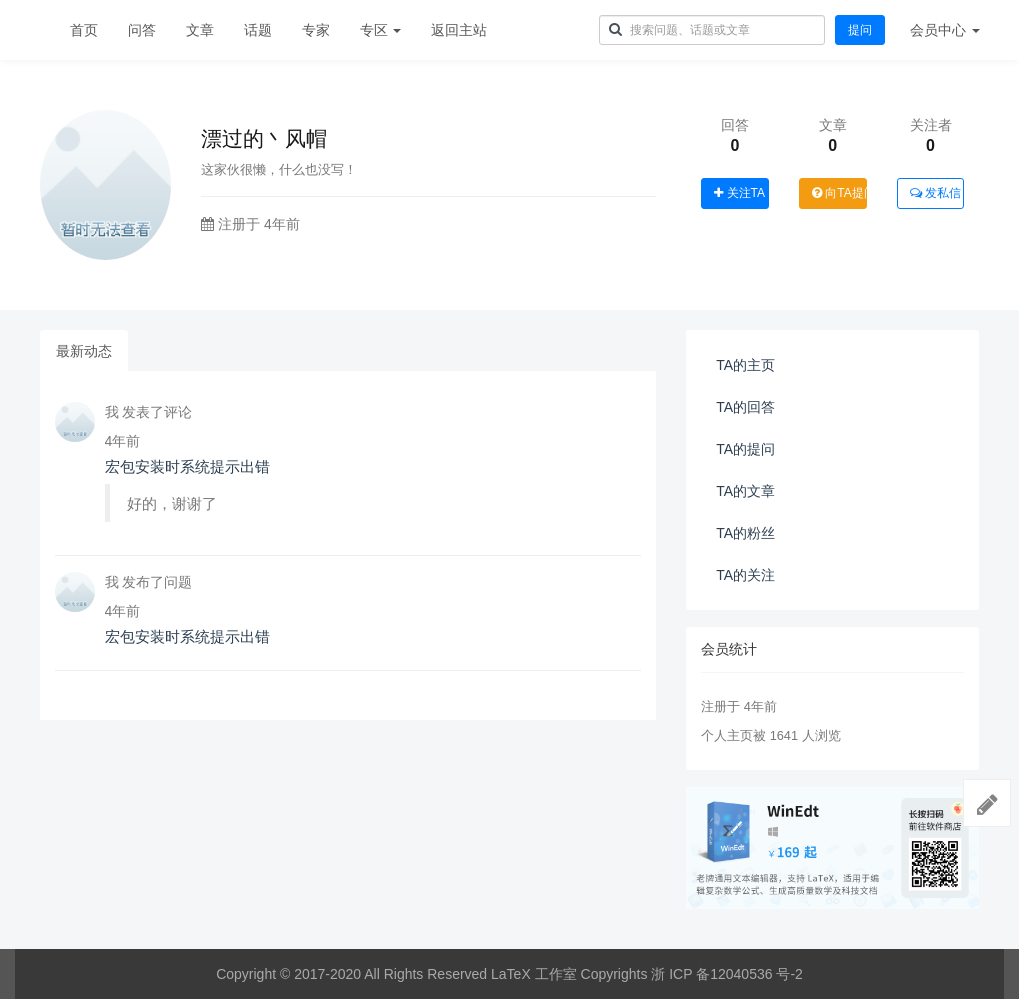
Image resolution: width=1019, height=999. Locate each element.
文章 (200, 30)
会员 (945, 30)
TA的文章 (745, 491)
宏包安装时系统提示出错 (187, 466)
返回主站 (459, 30)
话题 (258, 30)
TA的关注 (745, 575)
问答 (142, 30)
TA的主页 (745, 365)
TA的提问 (745, 449)
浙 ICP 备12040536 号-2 (727, 974)
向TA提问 (839, 193)
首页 (84, 30)
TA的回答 (745, 407)
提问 (860, 30)
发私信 (935, 193)
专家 (316, 30)
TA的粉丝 (745, 533)
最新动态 (84, 351)
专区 (381, 30)
